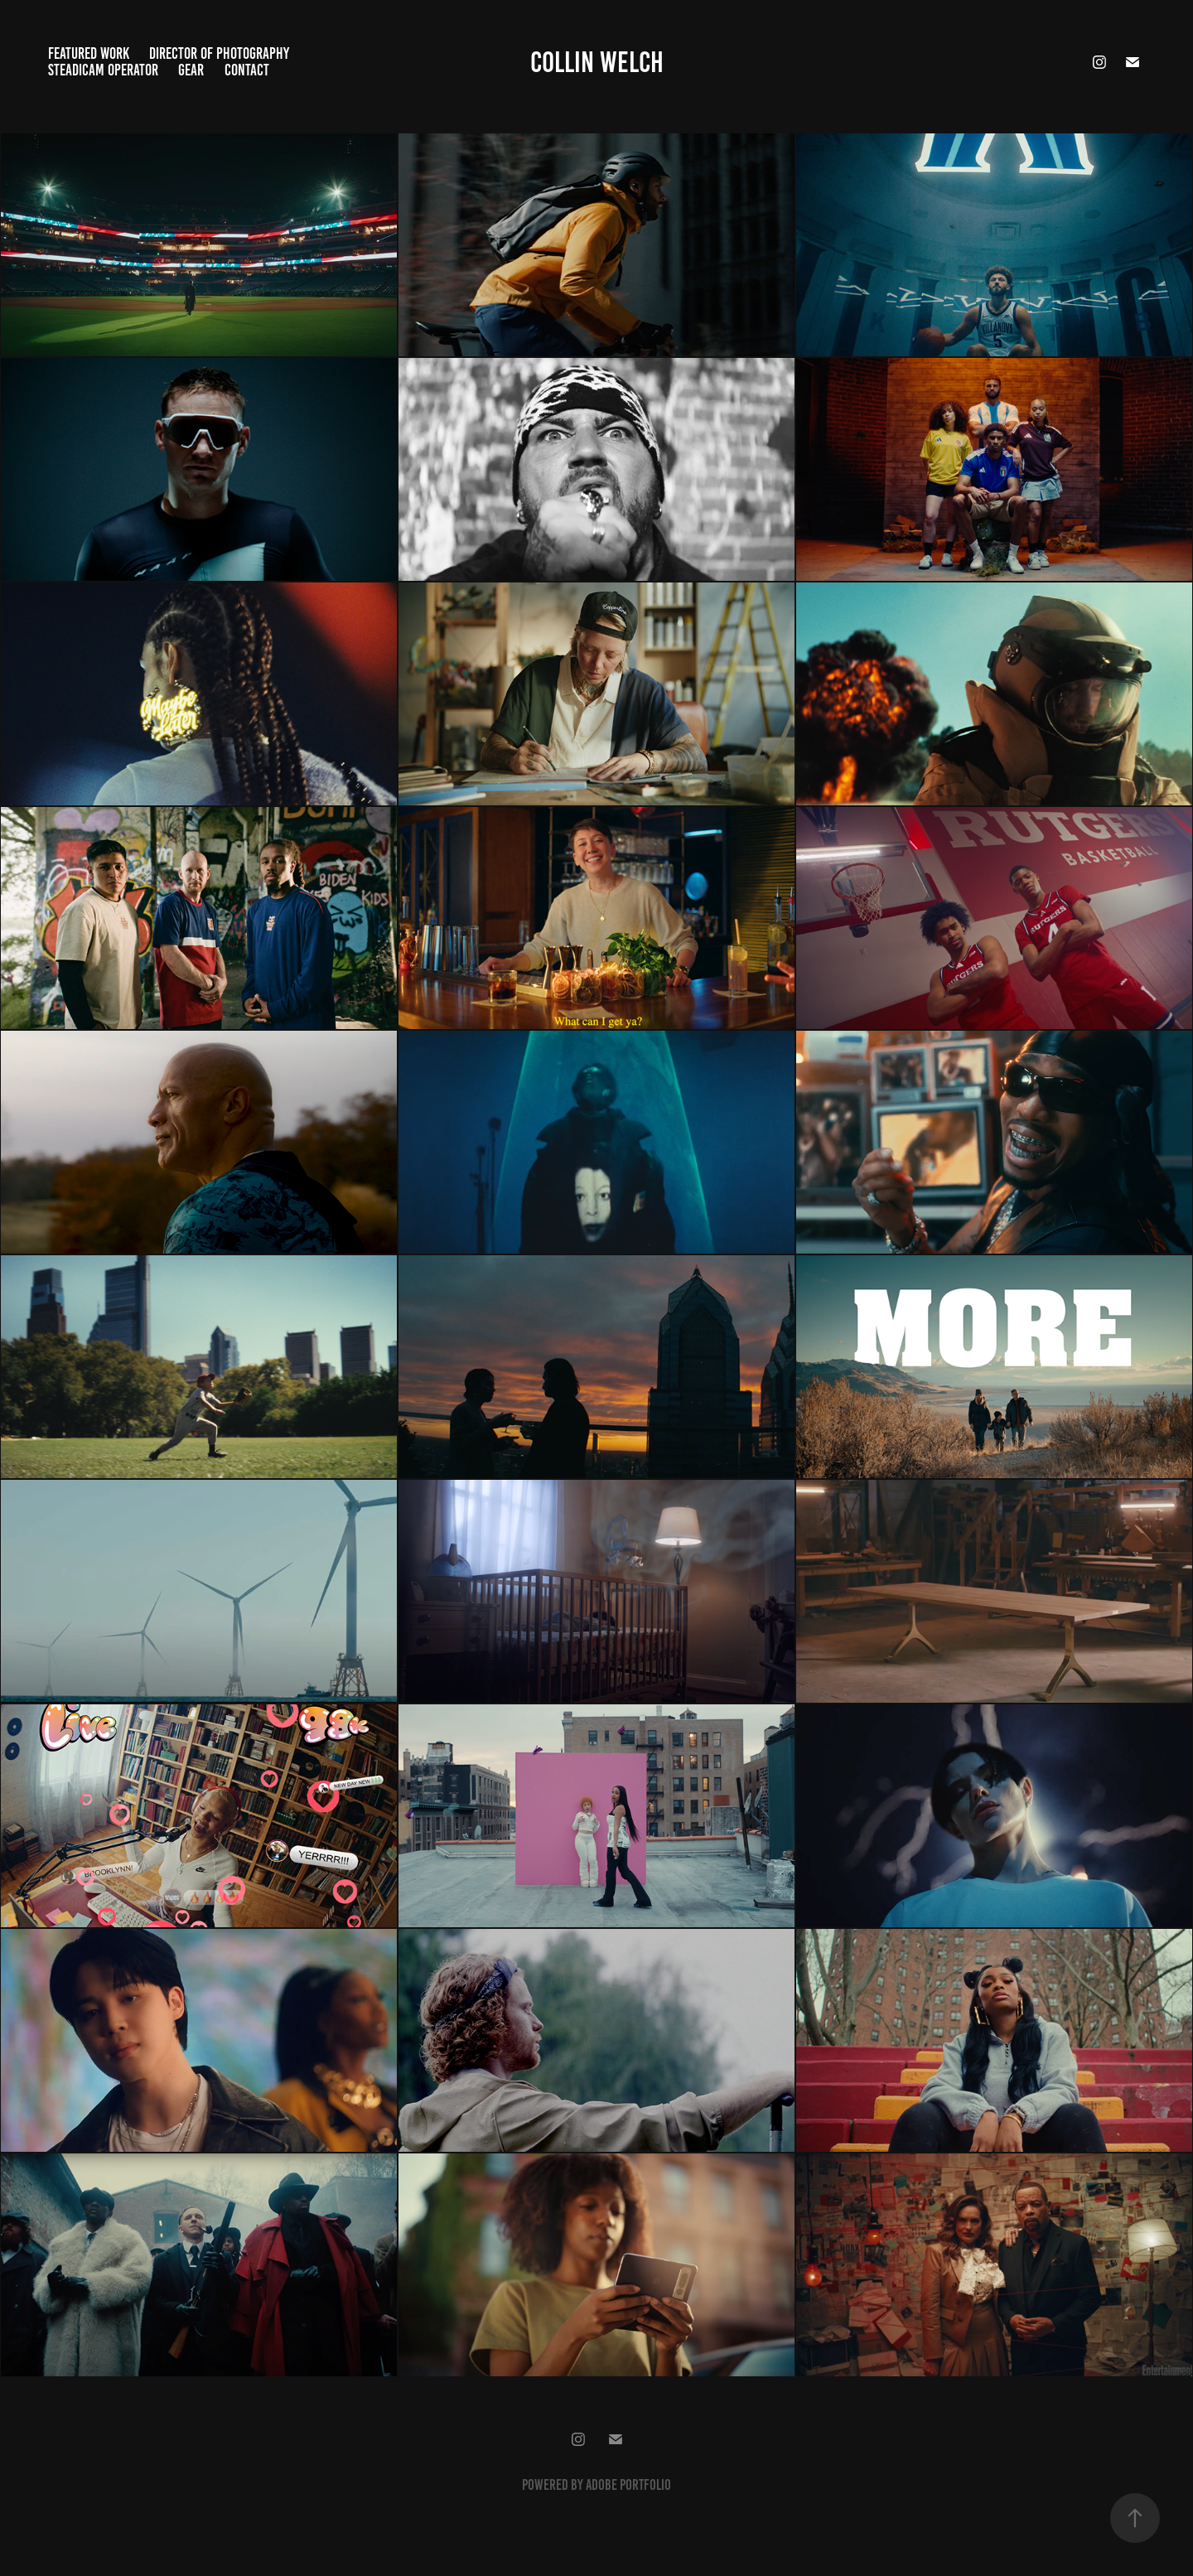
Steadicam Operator (103, 70)
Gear (191, 70)
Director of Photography (219, 53)
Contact (247, 70)
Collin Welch (597, 62)
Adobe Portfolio (628, 2485)
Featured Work (88, 53)
